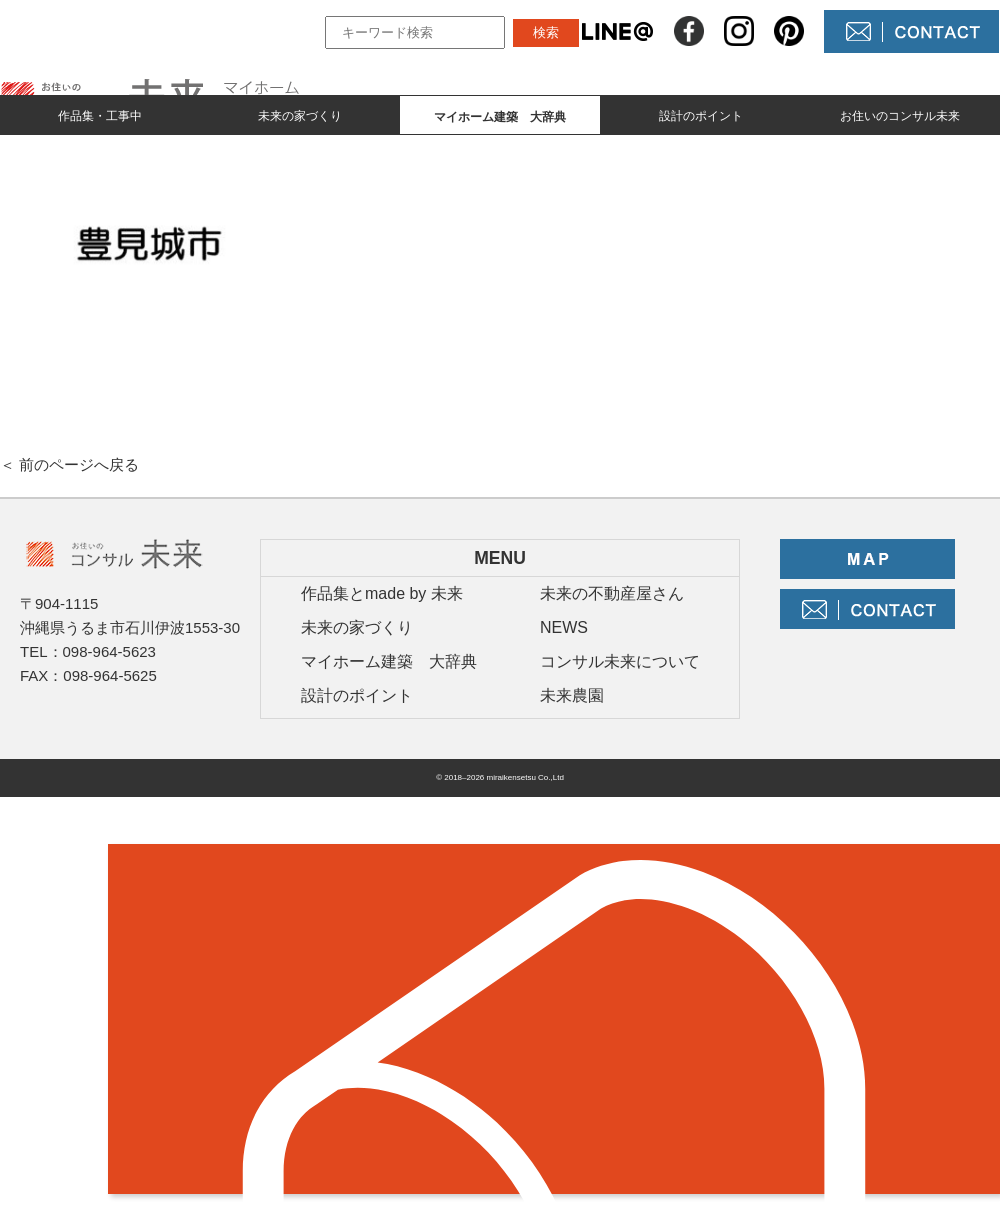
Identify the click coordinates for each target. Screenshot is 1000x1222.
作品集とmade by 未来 (382, 593)
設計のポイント (701, 116)
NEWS (564, 627)
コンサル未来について (620, 661)
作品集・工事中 (100, 116)
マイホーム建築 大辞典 (389, 661)
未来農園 (572, 695)
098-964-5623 (109, 651)
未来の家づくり (300, 116)
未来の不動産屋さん (612, 593)
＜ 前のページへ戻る (69, 464)
